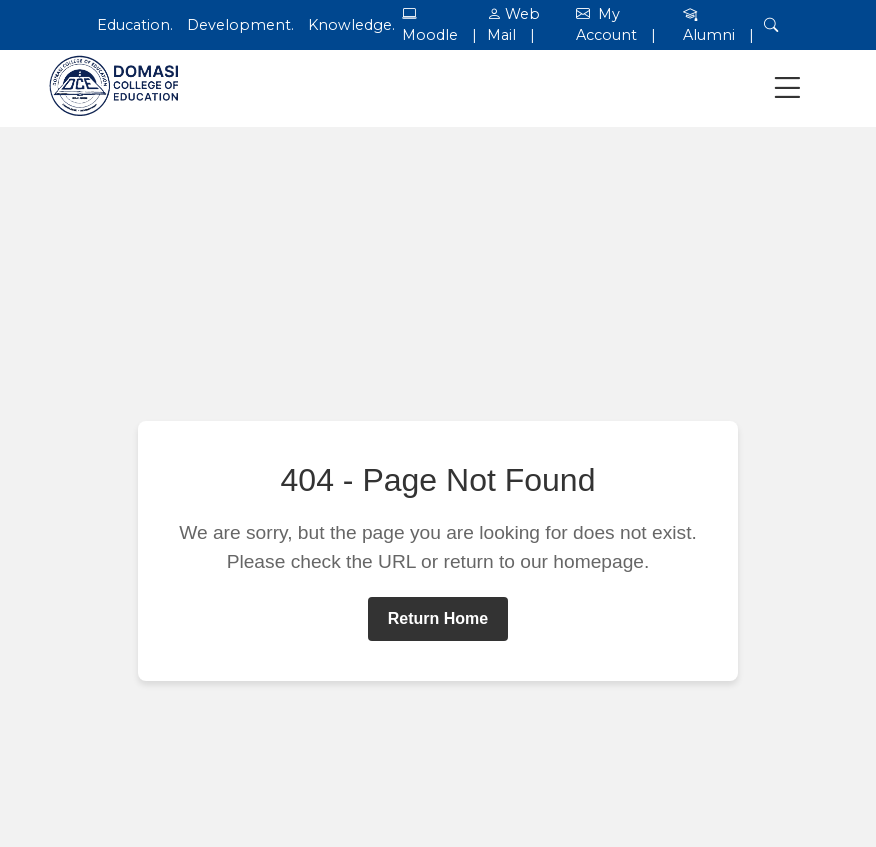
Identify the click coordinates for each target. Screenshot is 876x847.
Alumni (709, 35)
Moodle (430, 35)
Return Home (438, 618)
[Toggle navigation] (787, 88)
